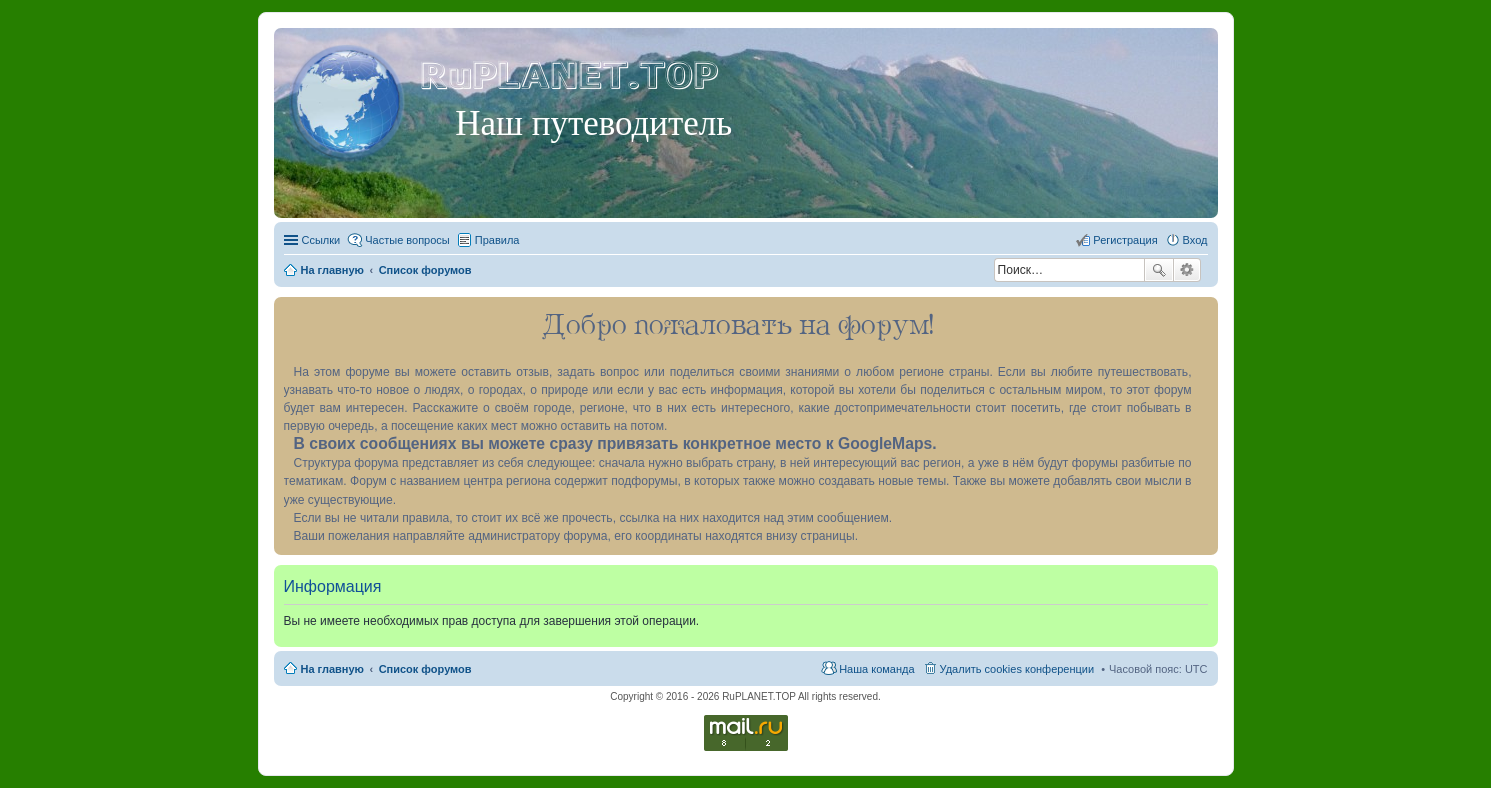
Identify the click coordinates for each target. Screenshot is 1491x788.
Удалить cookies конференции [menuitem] (1017, 669)
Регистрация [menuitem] (1125, 240)
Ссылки (321, 240)
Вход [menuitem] (1195, 240)
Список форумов (425, 669)
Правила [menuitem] (497, 240)
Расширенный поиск (1187, 270)
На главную (332, 669)
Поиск (1159, 270)
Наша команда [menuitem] (876, 669)
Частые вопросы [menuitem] (407, 240)
